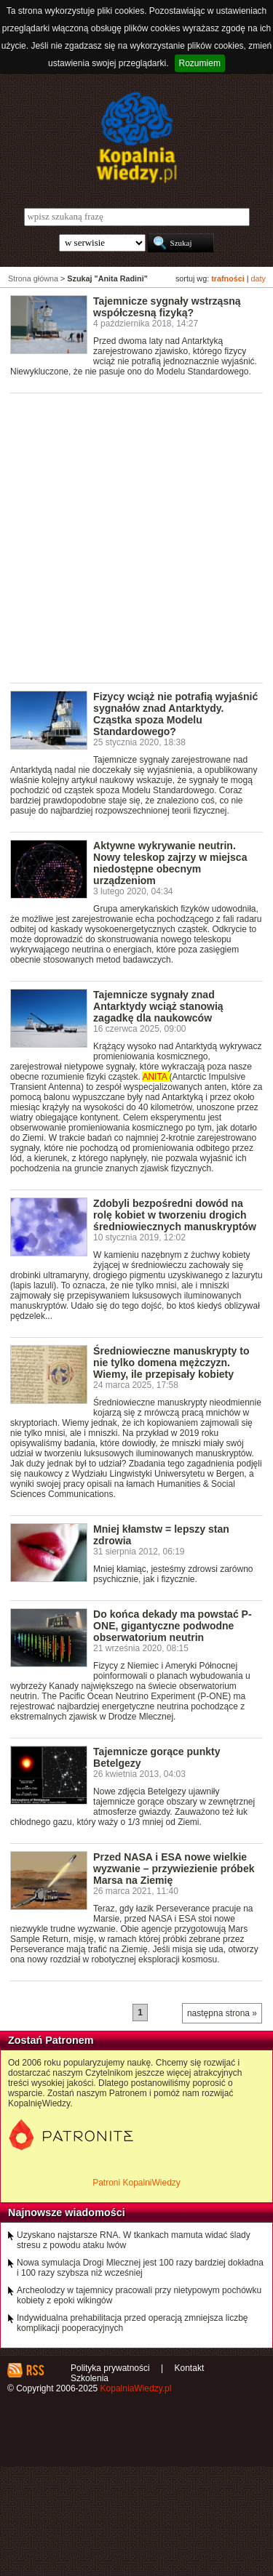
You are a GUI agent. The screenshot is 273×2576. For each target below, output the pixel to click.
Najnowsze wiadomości (66, 2212)
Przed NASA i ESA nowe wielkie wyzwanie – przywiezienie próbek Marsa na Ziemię (173, 1868)
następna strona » (222, 2013)
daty (258, 278)
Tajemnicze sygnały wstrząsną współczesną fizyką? (167, 306)
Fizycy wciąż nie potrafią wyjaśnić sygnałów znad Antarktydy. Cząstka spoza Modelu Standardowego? (175, 714)
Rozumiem (200, 63)
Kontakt (190, 2368)
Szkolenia (89, 2378)
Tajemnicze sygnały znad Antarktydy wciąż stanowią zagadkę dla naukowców (158, 1006)
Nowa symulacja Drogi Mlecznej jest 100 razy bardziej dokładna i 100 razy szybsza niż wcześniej (140, 2268)
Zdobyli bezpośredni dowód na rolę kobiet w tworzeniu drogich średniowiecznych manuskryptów (174, 1214)
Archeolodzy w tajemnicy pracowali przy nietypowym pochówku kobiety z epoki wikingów (139, 2295)
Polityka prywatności (110, 2368)
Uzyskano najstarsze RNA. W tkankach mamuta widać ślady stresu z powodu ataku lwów (133, 2240)
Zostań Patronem (51, 2040)
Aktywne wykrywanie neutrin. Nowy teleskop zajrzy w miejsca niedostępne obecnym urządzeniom (170, 863)
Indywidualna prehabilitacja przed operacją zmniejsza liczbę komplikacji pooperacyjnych (132, 2323)
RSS (34, 2370)
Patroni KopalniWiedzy (136, 2183)
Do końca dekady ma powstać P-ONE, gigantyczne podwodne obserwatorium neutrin (172, 1625)
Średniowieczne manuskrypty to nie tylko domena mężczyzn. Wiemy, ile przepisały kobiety (171, 1362)
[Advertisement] (136, 537)
